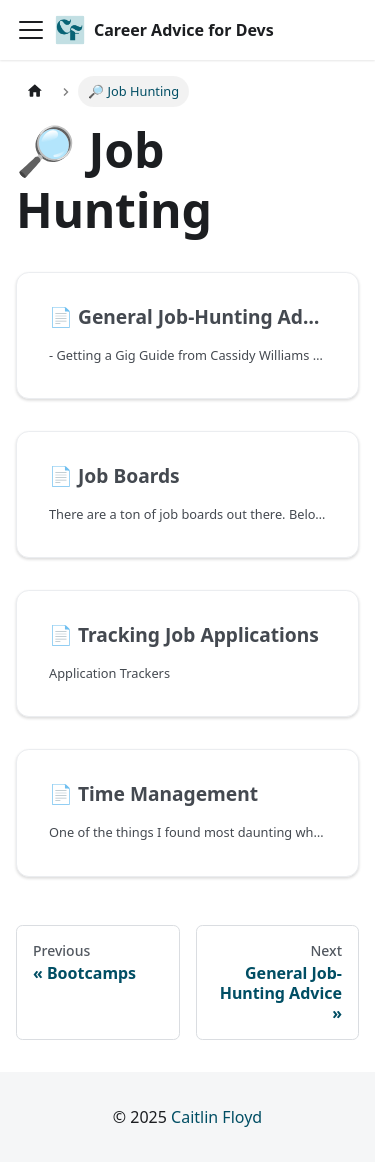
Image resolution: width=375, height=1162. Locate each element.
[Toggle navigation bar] (31, 30)
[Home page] (35, 91)
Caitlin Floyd (216, 1117)
